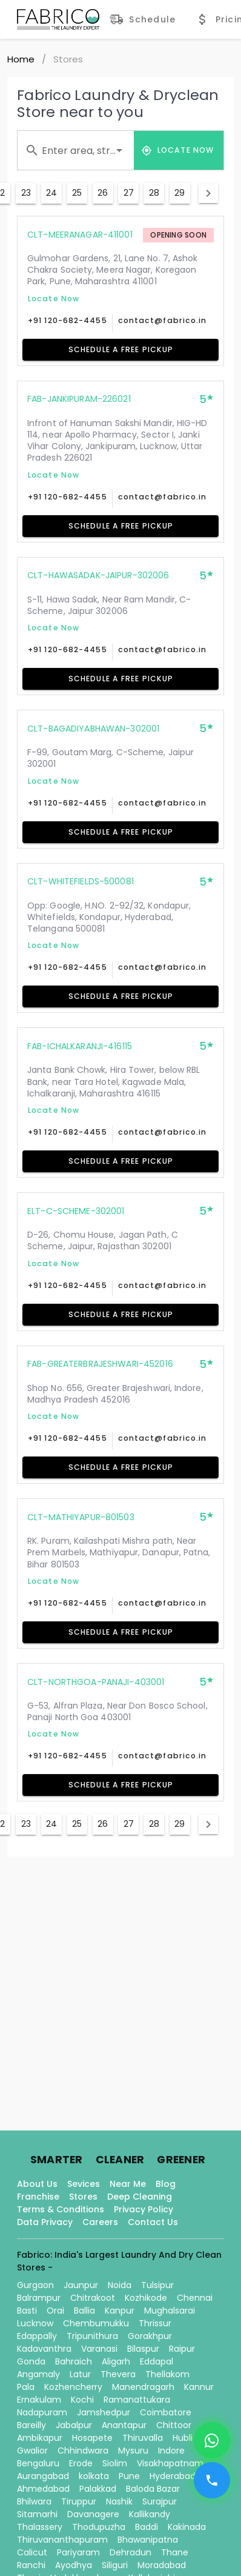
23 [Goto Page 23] (26, 193)
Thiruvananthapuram (62, 2540)
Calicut (32, 2552)
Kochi (82, 2400)
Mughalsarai (169, 2310)
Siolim (114, 2463)
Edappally (37, 2336)
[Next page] (208, 193)
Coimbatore (165, 2412)
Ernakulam (39, 2400)
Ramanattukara (137, 2400)
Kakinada (187, 2527)
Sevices (83, 2184)
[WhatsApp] (212, 2440)
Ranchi (31, 2565)
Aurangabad (43, 2476)
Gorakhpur (150, 2336)
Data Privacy (45, 2222)
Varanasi (99, 2349)
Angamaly (38, 2374)
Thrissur (155, 2323)
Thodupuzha (98, 2527)
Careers (100, 2222)
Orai (55, 2310)
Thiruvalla (142, 2438)
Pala (26, 2387)
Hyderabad (173, 2476)
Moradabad (161, 2565)
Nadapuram (42, 2412)
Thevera (118, 2374)
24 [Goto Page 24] (51, 193)
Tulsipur (157, 2285)
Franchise (38, 2197)
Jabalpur (74, 2425)
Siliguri (115, 2565)
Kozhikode (146, 2298)
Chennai (195, 2298)
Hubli (183, 2438)
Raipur (182, 2349)
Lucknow (35, 2323)
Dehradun (130, 2552)
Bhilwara (34, 2501)
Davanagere (93, 2514)
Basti (27, 2310)
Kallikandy (149, 2514)
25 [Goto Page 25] (77, 193)
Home (21, 59)
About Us (37, 2184)
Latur (80, 2374)
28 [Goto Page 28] (154, 193)
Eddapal (156, 2361)
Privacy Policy (143, 2209)
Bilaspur (143, 2349)
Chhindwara (83, 2450)
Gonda (31, 2361)
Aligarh (116, 2361)
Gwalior (32, 2450)
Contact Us (153, 2222)
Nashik (119, 2501)
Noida (119, 2285)
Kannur (199, 2387)
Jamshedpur (103, 2412)
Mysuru (133, 2450)
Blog (166, 2184)
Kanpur (119, 2310)
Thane (174, 2552)
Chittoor (173, 2425)
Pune (129, 2476)
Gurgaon (35, 2285)
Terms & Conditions (60, 2209)
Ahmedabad (43, 2489)
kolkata (94, 2476)
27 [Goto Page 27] (129, 193)
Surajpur (159, 2501)
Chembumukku (96, 2323)
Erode (81, 2463)
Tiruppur (78, 2501)
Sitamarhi (37, 2514)
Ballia (84, 2310)
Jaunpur (81, 2285)
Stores (83, 2197)
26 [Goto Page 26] (102, 193)
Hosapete (92, 2438)
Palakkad (97, 2489)
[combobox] (76, 150)
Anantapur (124, 2425)
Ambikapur (39, 2438)
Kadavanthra (44, 2349)
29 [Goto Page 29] (179, 193)
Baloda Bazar (153, 2489)
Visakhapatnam (170, 2463)
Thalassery (39, 2527)
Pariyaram (78, 2552)
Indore (171, 2450)
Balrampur (39, 2298)
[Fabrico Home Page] (58, 19)
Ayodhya (73, 2565)
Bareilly (31, 2425)
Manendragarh (143, 2387)
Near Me (128, 2184)
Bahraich (73, 2361)
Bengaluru (38, 2463)
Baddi (146, 2527)
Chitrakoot (92, 2298)
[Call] (212, 2480)
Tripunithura (92, 2336)
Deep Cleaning (139, 2197)
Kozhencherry (73, 2387)
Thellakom (167, 2374)
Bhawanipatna (147, 2540)
